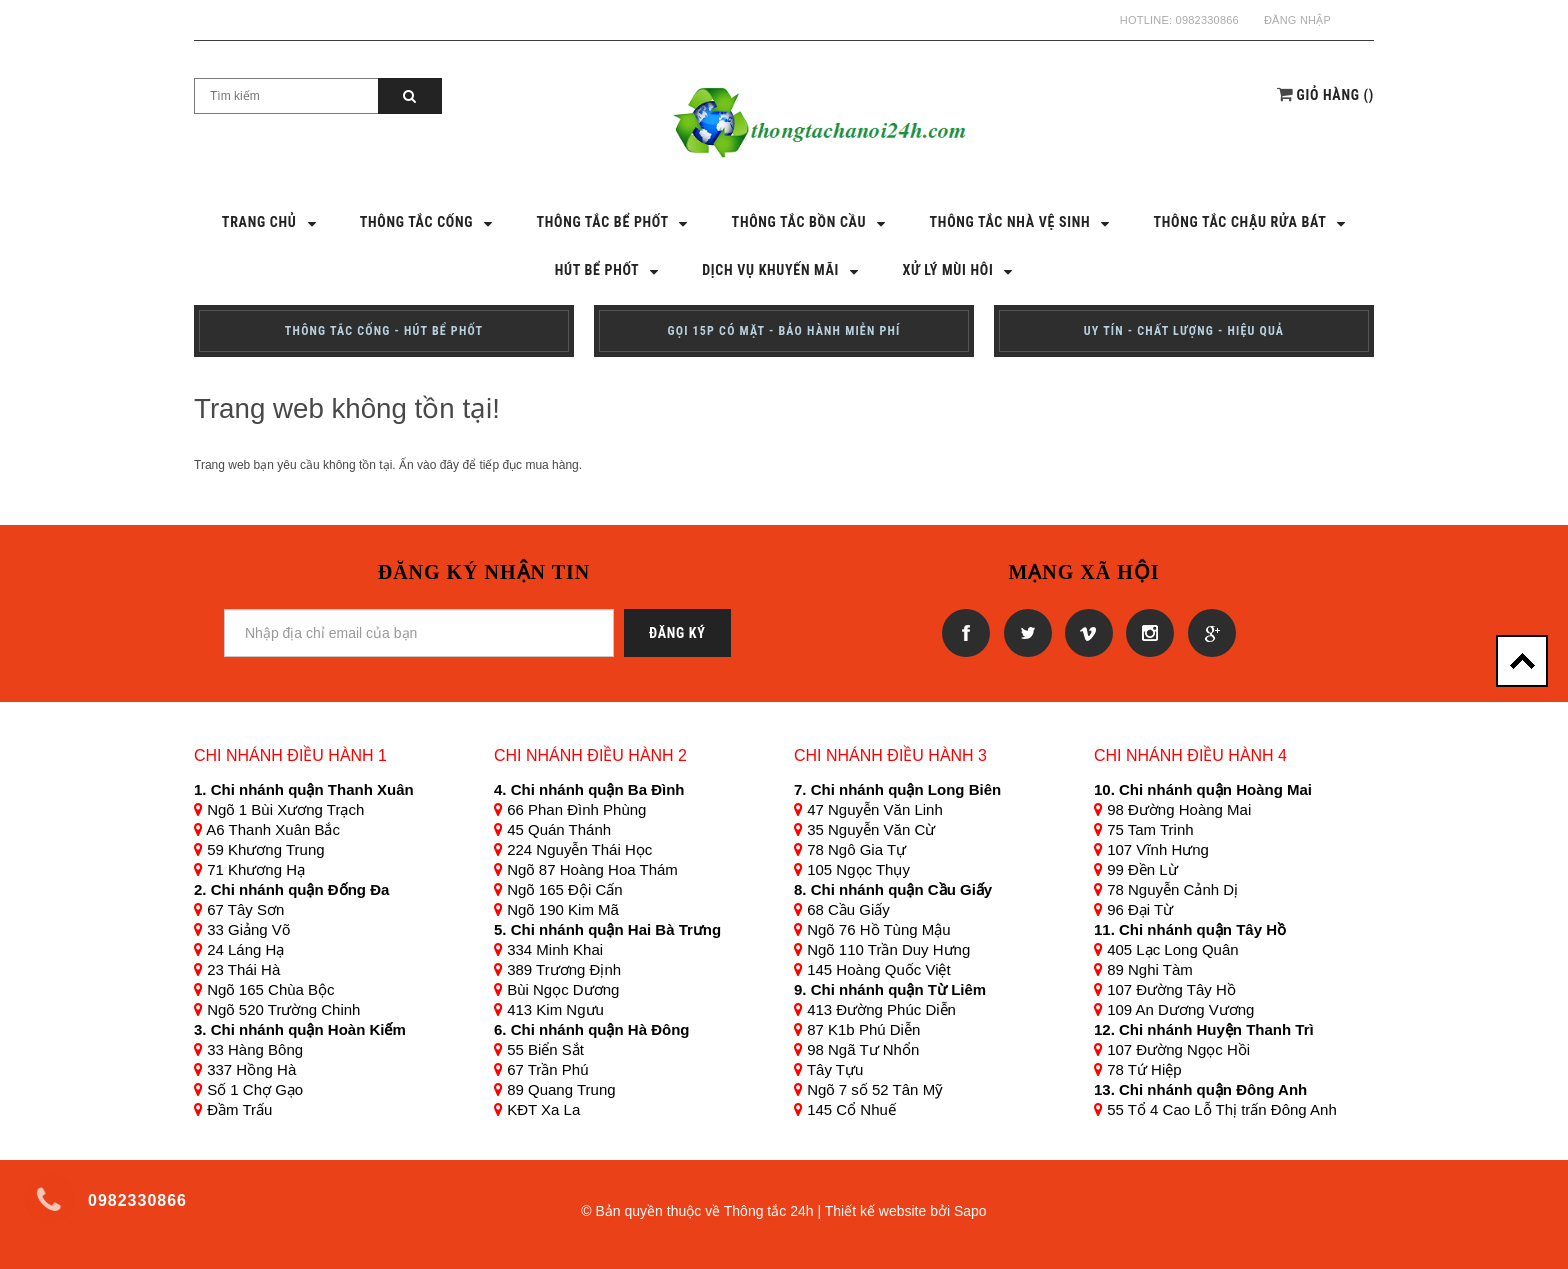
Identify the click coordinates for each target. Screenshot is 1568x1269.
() (1336, 95)
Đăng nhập (1297, 20)
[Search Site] (286, 96)
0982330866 (1207, 20)
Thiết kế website (876, 1211)
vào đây (438, 465)
